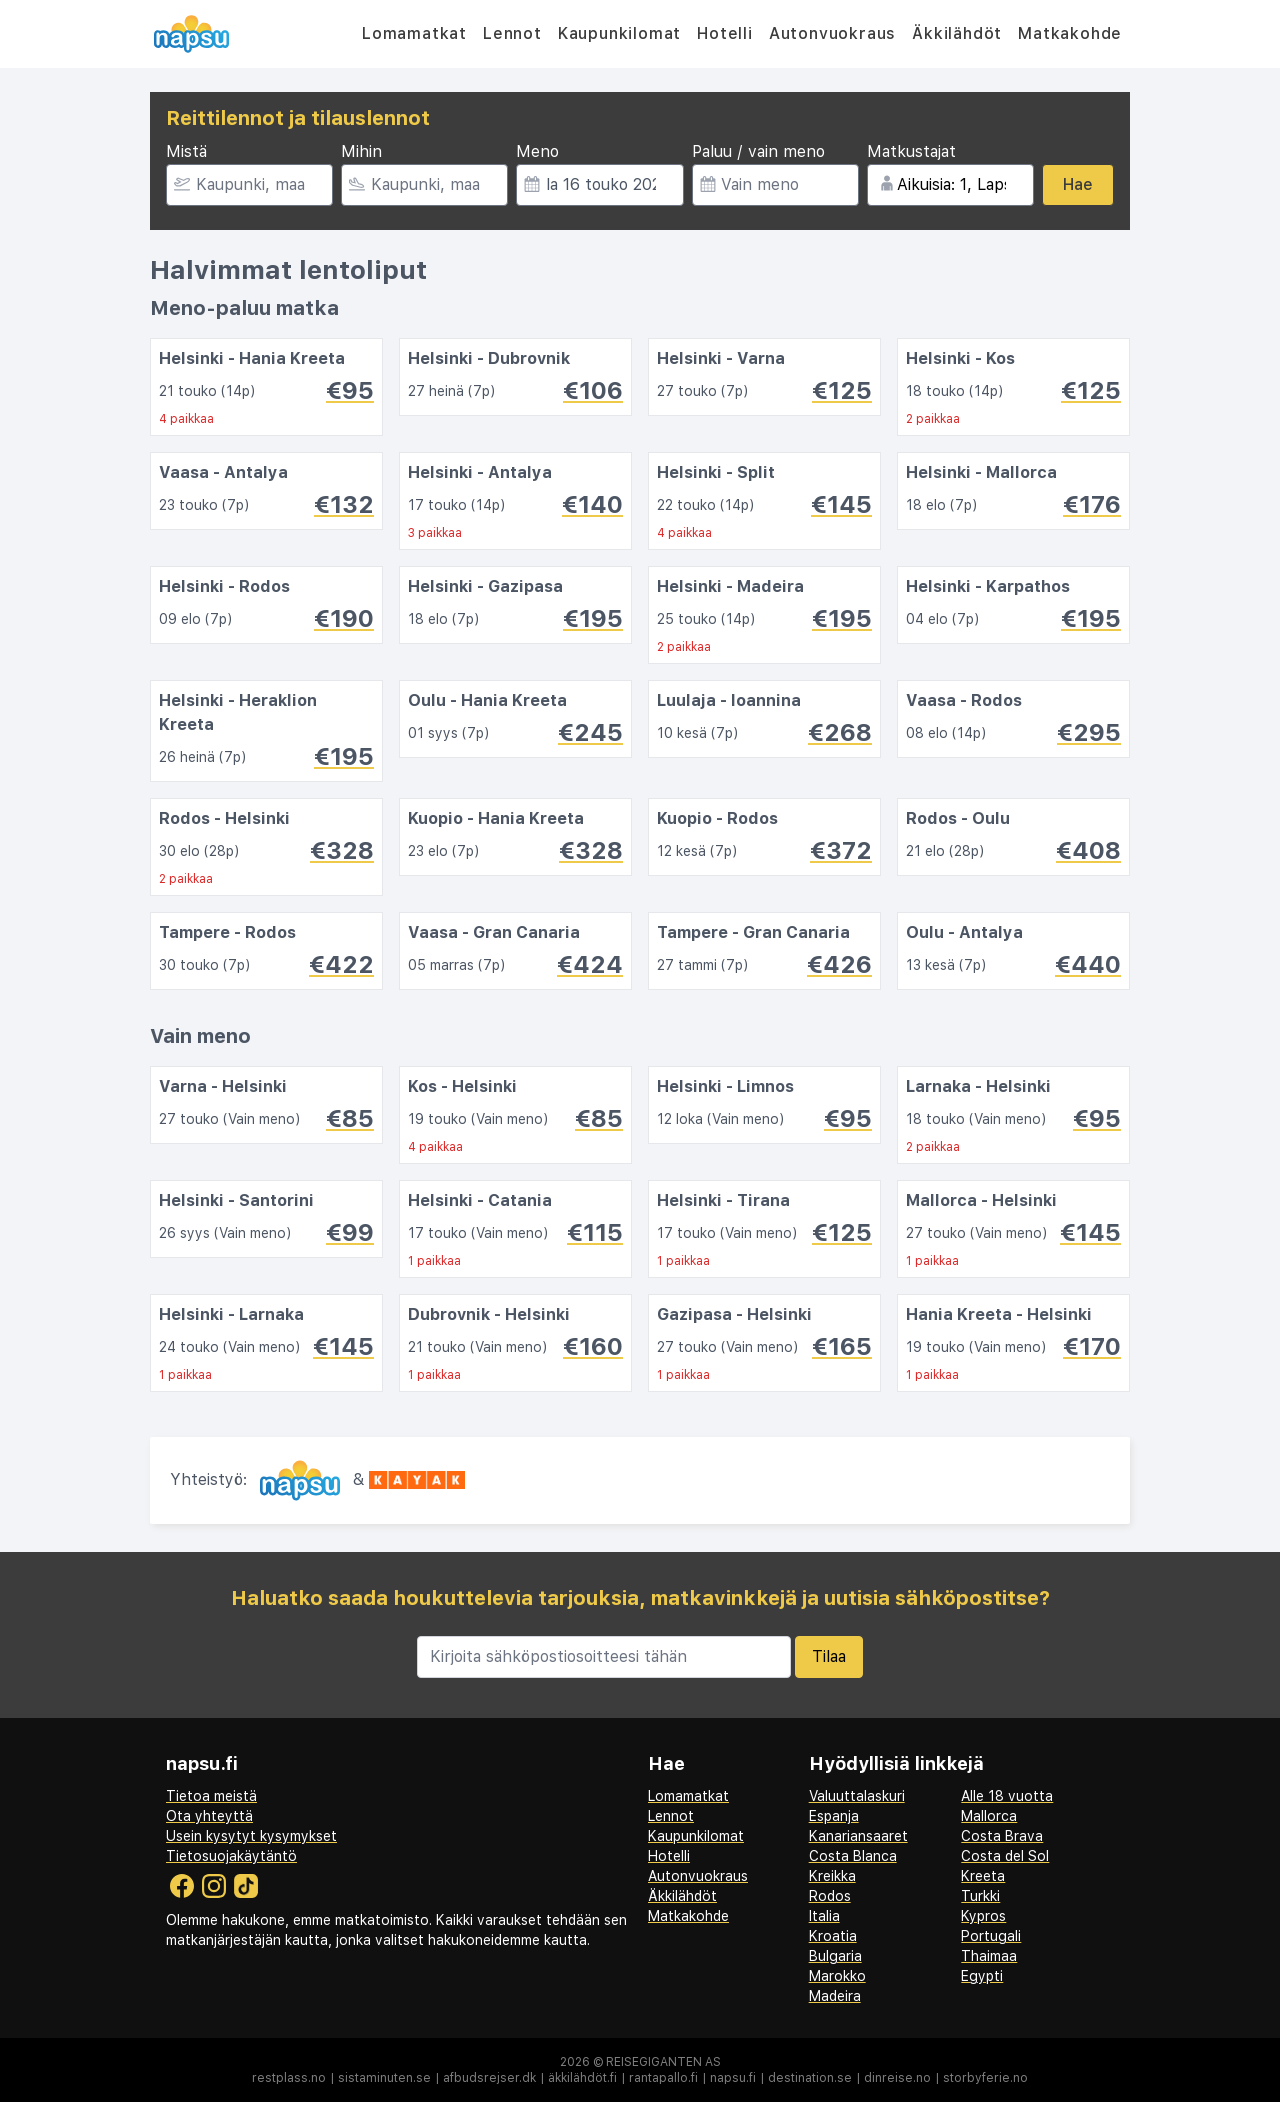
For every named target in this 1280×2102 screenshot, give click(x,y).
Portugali (991, 1936)
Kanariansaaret (858, 1836)
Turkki (980, 1896)
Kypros (983, 1916)
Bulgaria (835, 1956)
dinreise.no (897, 2078)
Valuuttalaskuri (857, 1796)
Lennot (512, 33)
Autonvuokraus (832, 33)
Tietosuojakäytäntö (231, 1856)
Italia (824, 1916)
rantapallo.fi (663, 2078)
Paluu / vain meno (758, 151)
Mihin (361, 151)
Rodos (830, 1896)
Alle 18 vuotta (1007, 1796)
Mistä (186, 151)
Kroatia (833, 1936)
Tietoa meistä (211, 1796)
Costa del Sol (1005, 1856)
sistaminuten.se (384, 2078)
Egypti (982, 1976)
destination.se (810, 2078)
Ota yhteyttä (209, 1816)
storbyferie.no (985, 2078)
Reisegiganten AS (663, 2062)
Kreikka (832, 1876)
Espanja (834, 1816)
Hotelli (725, 33)
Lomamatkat (414, 33)
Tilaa (829, 1656)
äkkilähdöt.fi (582, 2078)
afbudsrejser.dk (489, 2078)
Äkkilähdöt (957, 33)
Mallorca (989, 1816)
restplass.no (289, 2078)
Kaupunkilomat (619, 33)
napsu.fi (733, 2078)
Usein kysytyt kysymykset (251, 1836)
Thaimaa (989, 1956)
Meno (537, 151)
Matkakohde (1070, 33)
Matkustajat (911, 151)
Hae (1078, 184)
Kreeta (983, 1876)
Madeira (835, 1996)
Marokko (837, 1976)
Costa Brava (1002, 1836)
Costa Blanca (853, 1856)
